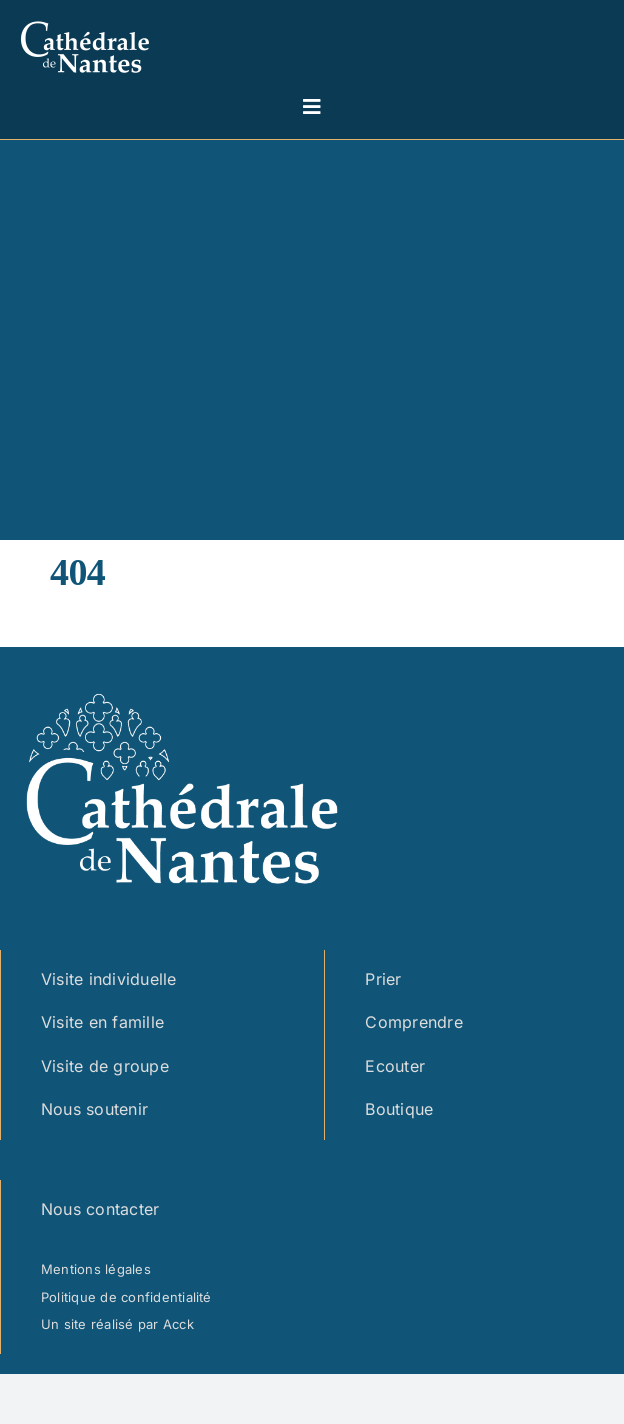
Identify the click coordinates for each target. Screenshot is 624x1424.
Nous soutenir (94, 1109)
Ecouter (395, 1066)
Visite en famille (102, 1022)
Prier (383, 979)
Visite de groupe (105, 1066)
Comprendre (413, 1022)
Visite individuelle (109, 979)
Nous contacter (100, 1209)
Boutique (399, 1109)
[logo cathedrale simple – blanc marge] (85, 18)
